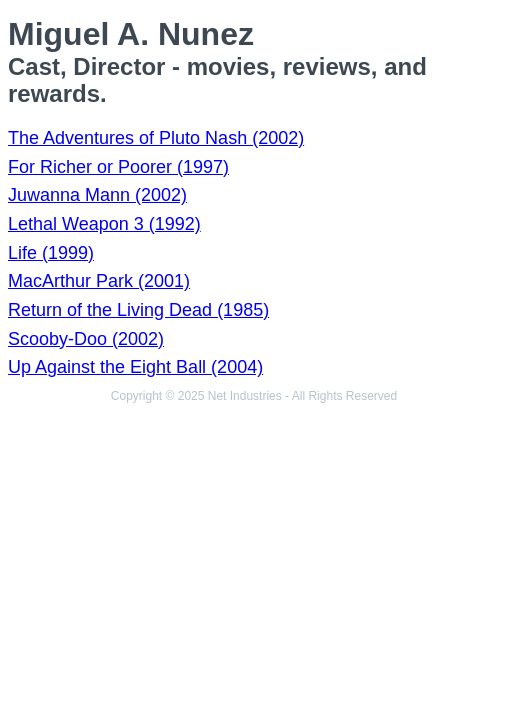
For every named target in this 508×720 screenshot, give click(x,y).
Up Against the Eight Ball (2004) (135, 367)
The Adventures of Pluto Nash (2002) (156, 138)
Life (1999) (51, 253)
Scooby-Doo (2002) (86, 339)
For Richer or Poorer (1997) (118, 167)
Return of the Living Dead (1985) (138, 310)
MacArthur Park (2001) (99, 281)
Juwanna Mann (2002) (97, 195)
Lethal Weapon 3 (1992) (104, 224)
